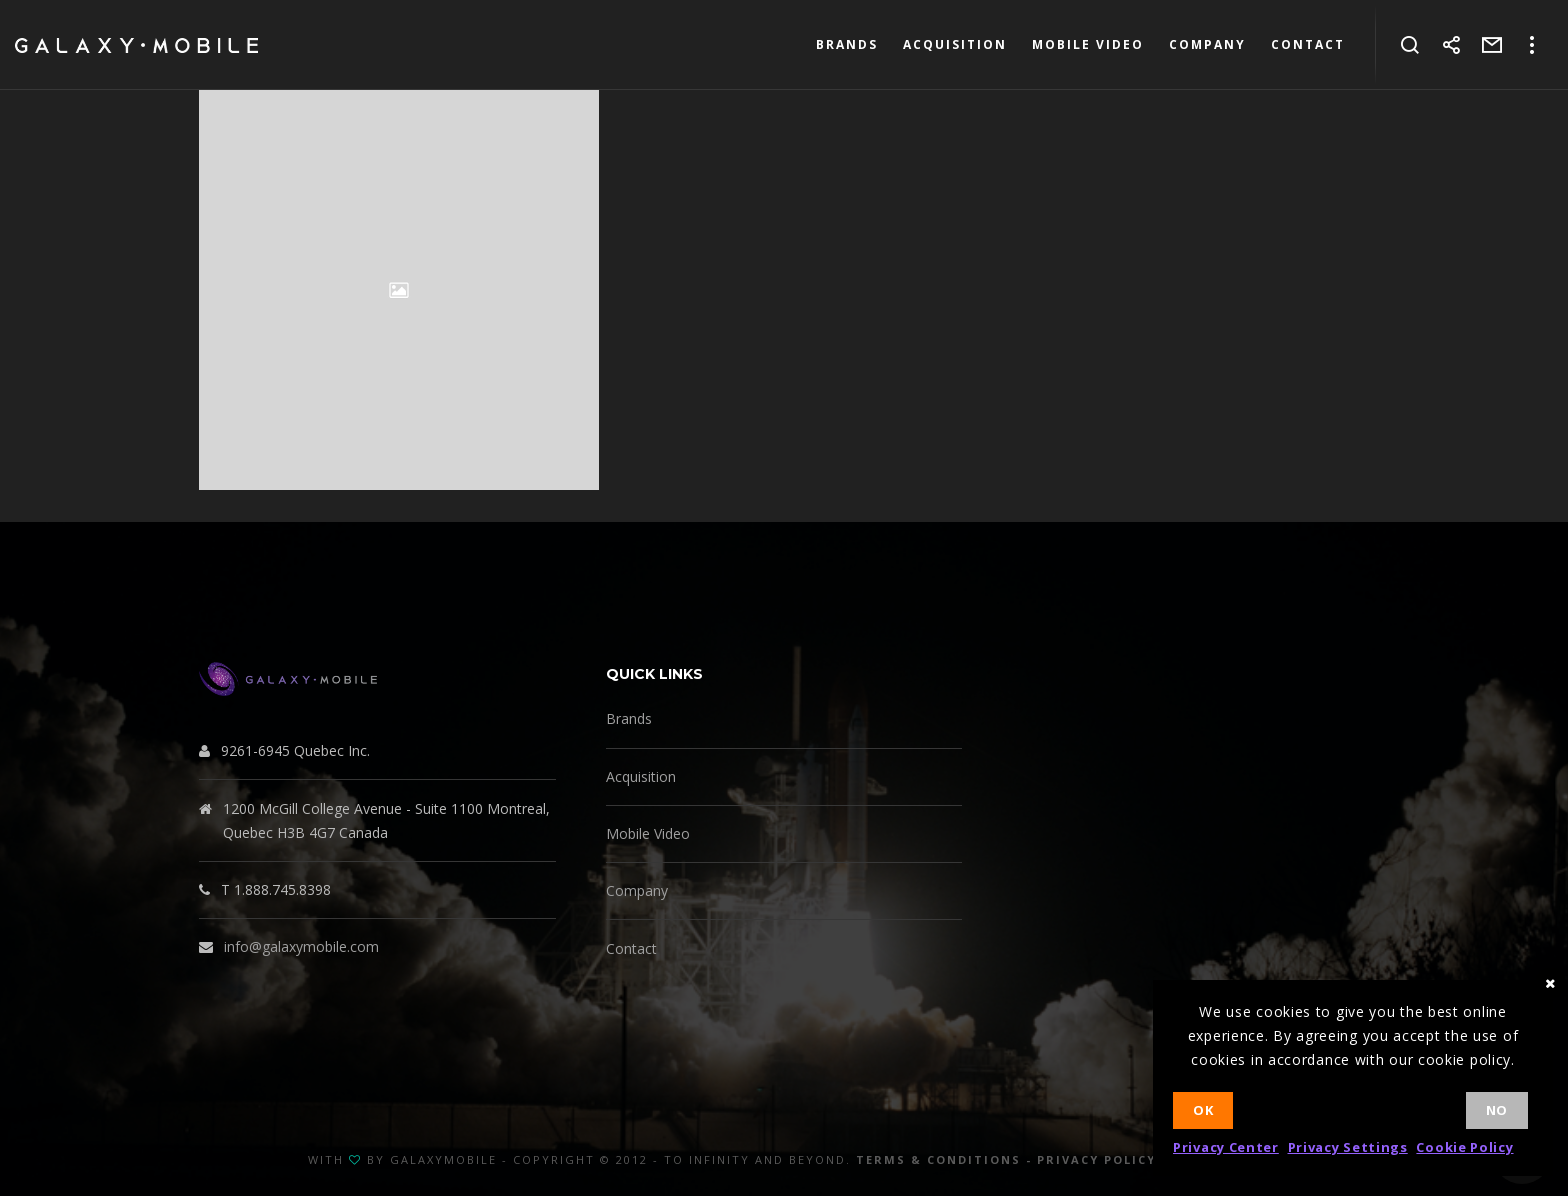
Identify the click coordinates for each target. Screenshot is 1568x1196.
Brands (629, 718)
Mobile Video (648, 833)
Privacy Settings (1348, 1147)
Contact (631, 948)
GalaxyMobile (443, 1159)
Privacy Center (1226, 1147)
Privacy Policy (1096, 1159)
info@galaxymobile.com (301, 946)
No (1497, 1110)
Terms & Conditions (938, 1159)
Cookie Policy (1464, 1147)
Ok (1203, 1110)
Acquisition (641, 776)
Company (637, 890)
